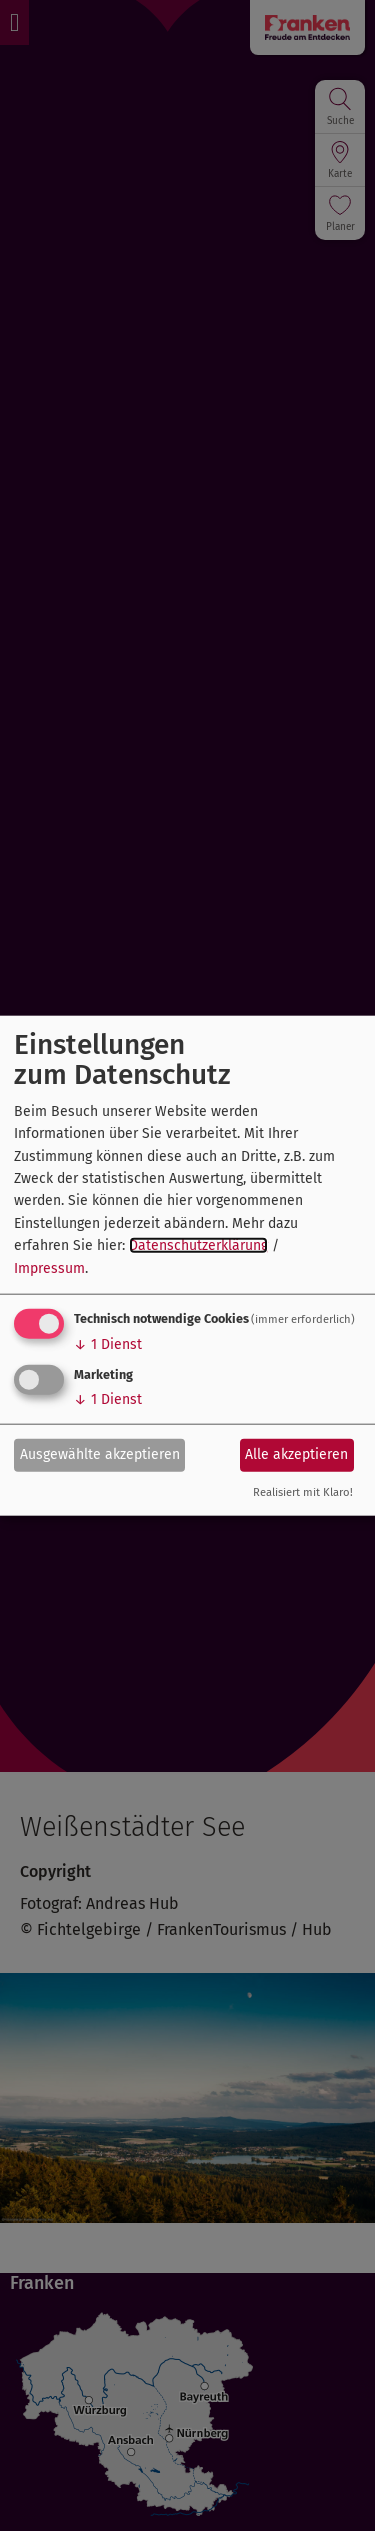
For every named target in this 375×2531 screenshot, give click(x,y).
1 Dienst (108, 1344)
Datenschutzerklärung (198, 1245)
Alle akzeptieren (296, 1454)
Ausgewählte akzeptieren (100, 1454)
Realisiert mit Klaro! (303, 1492)
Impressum (49, 1267)
